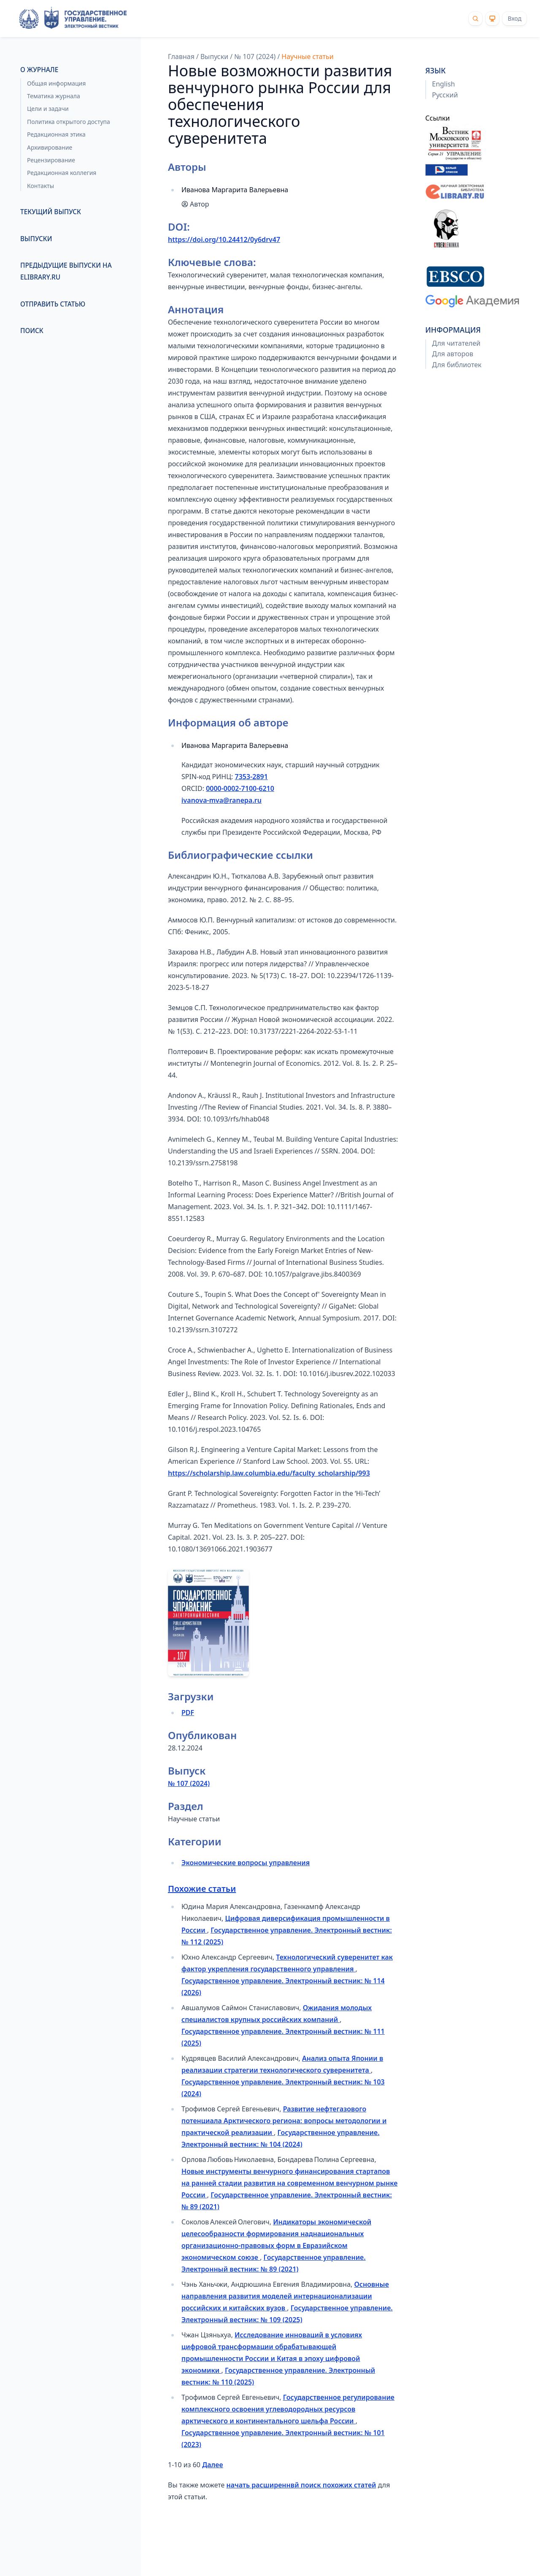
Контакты (40, 186)
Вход (514, 18)
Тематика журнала (53, 96)
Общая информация (56, 83)
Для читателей (456, 343)
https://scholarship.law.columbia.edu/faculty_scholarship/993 (269, 1473)
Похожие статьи (202, 1888)
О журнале (39, 69)
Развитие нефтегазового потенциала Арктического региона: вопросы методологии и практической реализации (283, 2120)
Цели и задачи (48, 109)
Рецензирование (51, 160)
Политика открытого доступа (68, 122)
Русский (445, 95)
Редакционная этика (56, 134)
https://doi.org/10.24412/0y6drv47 (224, 239)
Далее (212, 2464)
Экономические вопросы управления (245, 1862)
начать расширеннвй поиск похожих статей (301, 2485)
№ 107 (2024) (254, 56)
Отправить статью (52, 304)
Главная (181, 56)
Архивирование (49, 147)
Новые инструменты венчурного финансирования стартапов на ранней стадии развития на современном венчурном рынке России (289, 2183)
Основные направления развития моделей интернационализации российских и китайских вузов (285, 2296)
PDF (187, 1712)
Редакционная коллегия (61, 173)
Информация (453, 330)
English (443, 84)
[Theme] (492, 18)
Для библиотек (456, 365)
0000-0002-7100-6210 (240, 788)
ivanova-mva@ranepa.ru (221, 800)
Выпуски (36, 238)
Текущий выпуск (50, 211)
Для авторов (452, 354)
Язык (435, 70)
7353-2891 (251, 776)
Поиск (31, 330)
